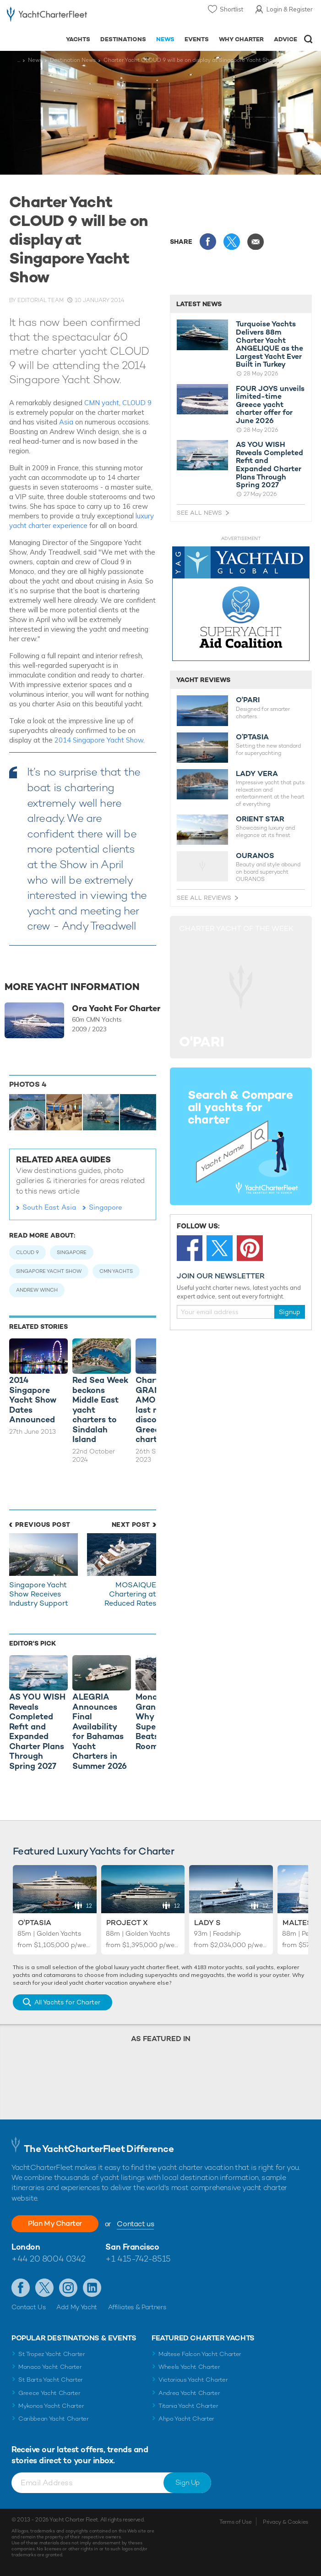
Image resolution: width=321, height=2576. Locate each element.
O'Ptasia (34, 1922)
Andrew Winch (37, 1290)
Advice (285, 39)
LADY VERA (257, 774)
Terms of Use (235, 2522)
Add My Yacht (76, 2307)
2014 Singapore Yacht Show (98, 740)
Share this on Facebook (208, 241)
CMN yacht (101, 402)
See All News (199, 513)
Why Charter (241, 39)
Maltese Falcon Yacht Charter (199, 2354)
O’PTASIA (252, 737)
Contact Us (28, 2307)
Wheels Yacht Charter (189, 2367)
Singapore (105, 1207)
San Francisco (132, 2246)
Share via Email (255, 241)
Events (197, 39)
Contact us (135, 2224)
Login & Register (290, 9)
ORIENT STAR (260, 819)
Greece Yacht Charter (49, 2393)
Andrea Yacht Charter (189, 2393)
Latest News (199, 304)
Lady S (207, 1922)
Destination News (73, 60)
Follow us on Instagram (68, 2288)
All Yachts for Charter (67, 2002)
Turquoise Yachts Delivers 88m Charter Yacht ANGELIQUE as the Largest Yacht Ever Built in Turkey (269, 344)
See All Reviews (204, 898)
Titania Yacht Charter (188, 2406)
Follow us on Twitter (44, 2288)
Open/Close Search (308, 39)
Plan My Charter (55, 2223)
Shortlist (231, 9)
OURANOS (255, 856)
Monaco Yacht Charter (50, 2367)
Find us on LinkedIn (92, 2288)
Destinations (123, 39)
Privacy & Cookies (285, 2522)
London (25, 2246)
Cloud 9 (27, 1252)
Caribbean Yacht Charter (53, 2418)
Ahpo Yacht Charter (186, 2418)
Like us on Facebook (20, 2288)
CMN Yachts (116, 1271)
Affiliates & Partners (137, 2307)
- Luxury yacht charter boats (47, 16)
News (165, 39)
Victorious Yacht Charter (193, 2379)
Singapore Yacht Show (49, 1271)
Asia (67, 422)
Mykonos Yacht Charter (51, 2406)
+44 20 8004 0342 (48, 2258)
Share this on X (231, 241)
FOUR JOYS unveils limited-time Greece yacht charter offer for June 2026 (270, 405)
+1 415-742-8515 (137, 2258)
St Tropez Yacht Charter (51, 2354)
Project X (127, 1922)
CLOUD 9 (137, 402)
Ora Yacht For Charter (116, 1008)
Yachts (78, 39)
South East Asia (49, 1207)
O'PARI (248, 700)
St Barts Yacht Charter (50, 2379)
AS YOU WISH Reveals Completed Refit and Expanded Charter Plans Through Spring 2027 (269, 464)
